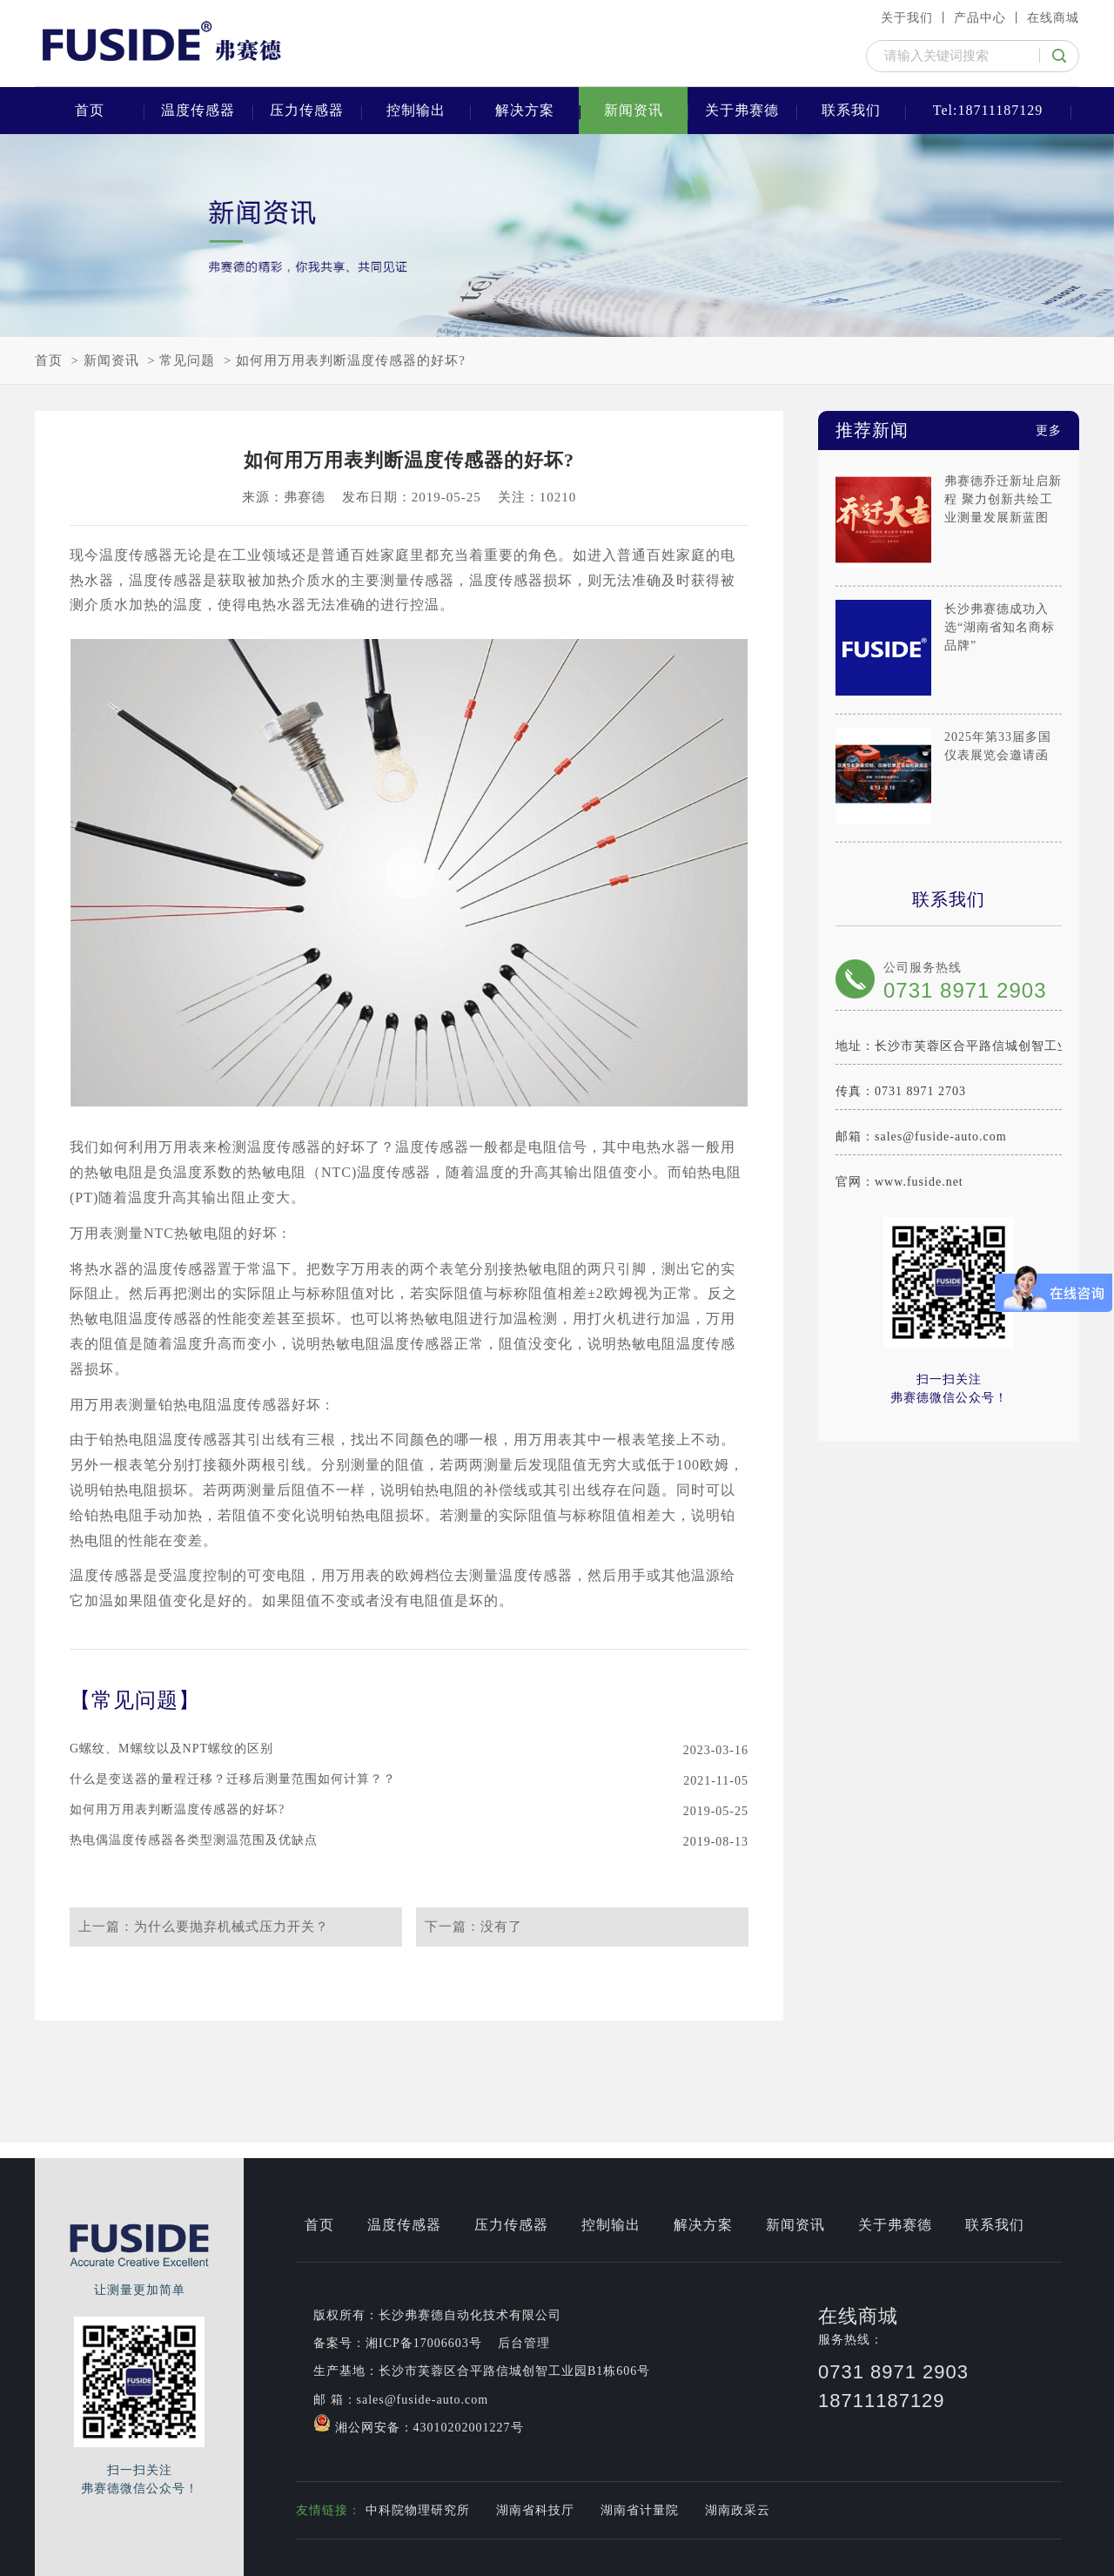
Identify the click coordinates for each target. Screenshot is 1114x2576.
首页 (89, 110)
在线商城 (1053, 17)
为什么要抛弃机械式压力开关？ (231, 1927)
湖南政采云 (737, 2510)
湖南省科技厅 (535, 2510)
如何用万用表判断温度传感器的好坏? (351, 360)
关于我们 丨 (915, 17)
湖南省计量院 (640, 2510)
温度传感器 (198, 110)
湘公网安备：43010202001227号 (418, 2424)
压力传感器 (307, 110)
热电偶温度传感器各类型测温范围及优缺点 (194, 1840)
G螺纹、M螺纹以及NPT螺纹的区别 (171, 1748)
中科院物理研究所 (418, 2510)
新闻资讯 (633, 110)
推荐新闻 (949, 430)
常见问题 (187, 360)
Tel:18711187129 (988, 110)
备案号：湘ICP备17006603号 (397, 2343)
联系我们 (851, 110)
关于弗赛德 (742, 110)
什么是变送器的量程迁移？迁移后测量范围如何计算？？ (233, 1779)
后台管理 (524, 2343)
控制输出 (416, 110)
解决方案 (524, 110)
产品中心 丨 (988, 17)
